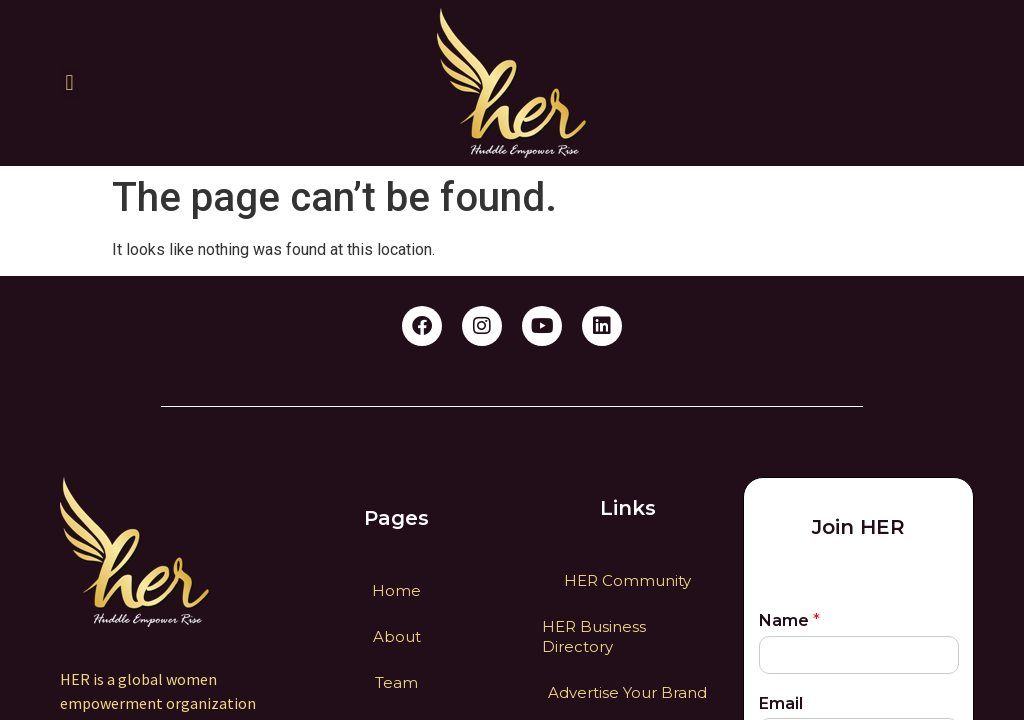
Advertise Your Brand (627, 692)
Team (396, 682)
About (397, 636)
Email (781, 703)
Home (396, 590)
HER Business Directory (594, 636)
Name (789, 620)
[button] (69, 83)
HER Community (627, 580)
